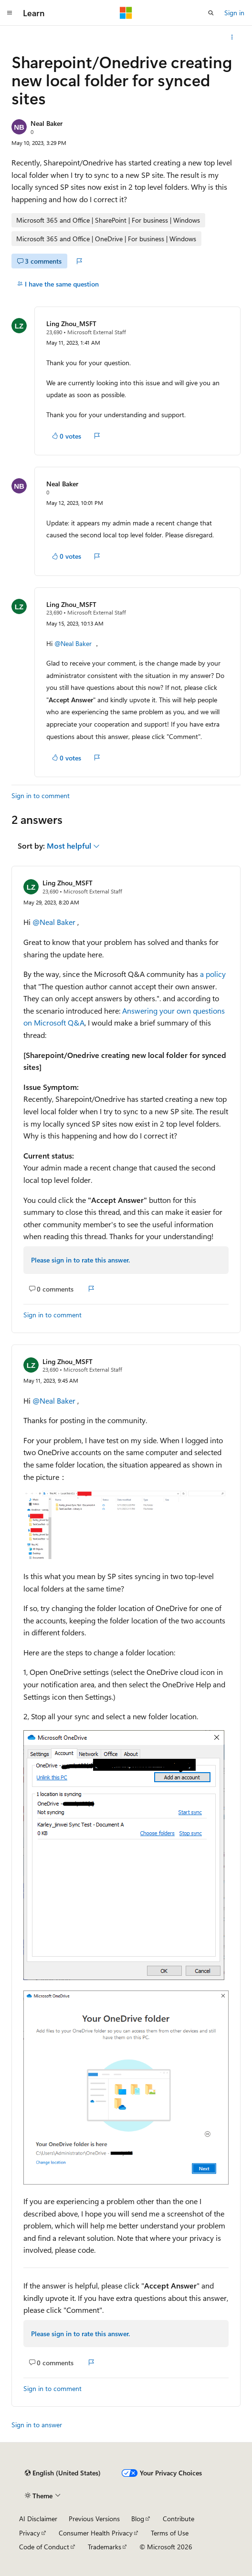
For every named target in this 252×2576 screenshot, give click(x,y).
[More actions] (232, 37)
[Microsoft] (126, 13)
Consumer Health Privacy (96, 2532)
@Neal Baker (74, 643)
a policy (213, 974)
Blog (137, 2518)
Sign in (234, 12)
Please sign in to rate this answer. (80, 1259)
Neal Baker (47, 123)
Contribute (178, 2518)
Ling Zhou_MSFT (71, 323)
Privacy (29, 2532)
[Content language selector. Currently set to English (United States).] (62, 2473)
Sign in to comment (40, 795)
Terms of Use (170, 2532)
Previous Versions (94, 2518)
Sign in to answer (36, 2424)
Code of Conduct (44, 2546)
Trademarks (104, 2546)
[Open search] (210, 12)
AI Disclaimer (38, 2518)
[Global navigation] (9, 12)
